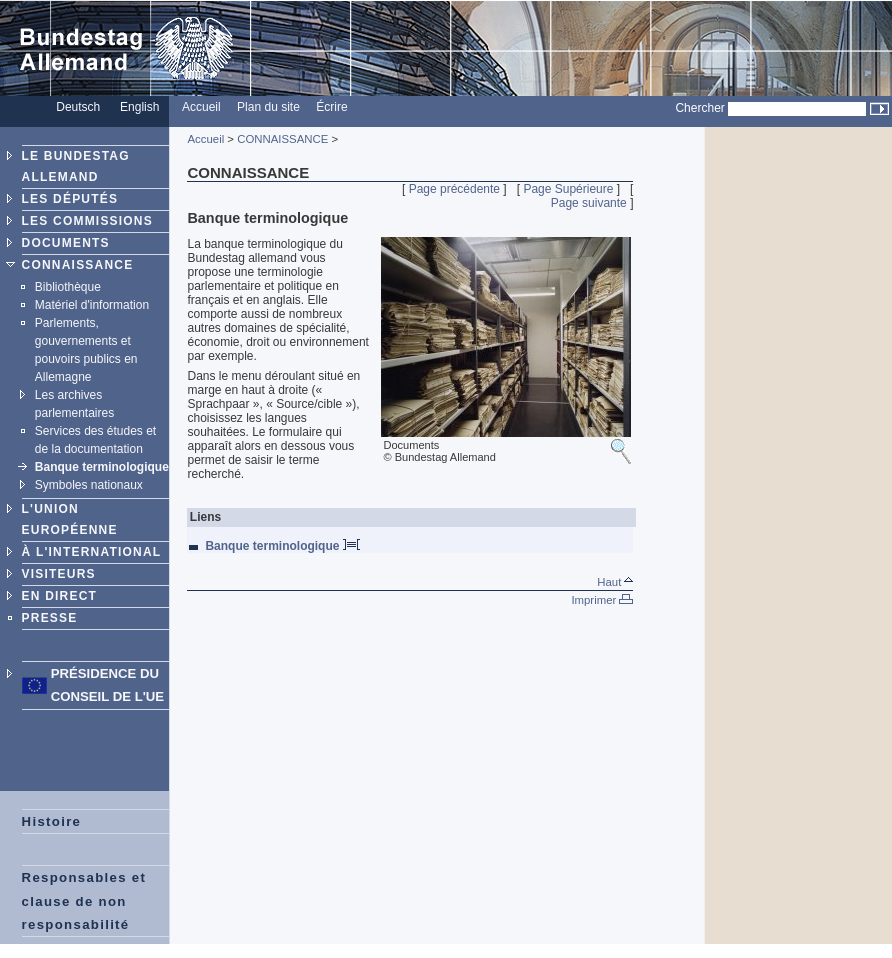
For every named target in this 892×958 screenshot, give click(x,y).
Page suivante (589, 203)
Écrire (331, 107)
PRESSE (50, 618)
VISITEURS (59, 574)
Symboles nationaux (89, 485)
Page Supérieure (568, 189)
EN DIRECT (59, 596)
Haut (615, 582)
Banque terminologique (102, 467)
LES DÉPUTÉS (70, 199)
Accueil (205, 139)
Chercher (699, 108)
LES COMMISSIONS (87, 221)
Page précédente (454, 189)
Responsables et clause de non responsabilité (84, 900)
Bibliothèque (68, 287)
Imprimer (602, 600)
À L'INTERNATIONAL (92, 552)
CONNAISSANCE (78, 265)
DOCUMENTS (66, 243)
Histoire (52, 821)
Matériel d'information (92, 305)
